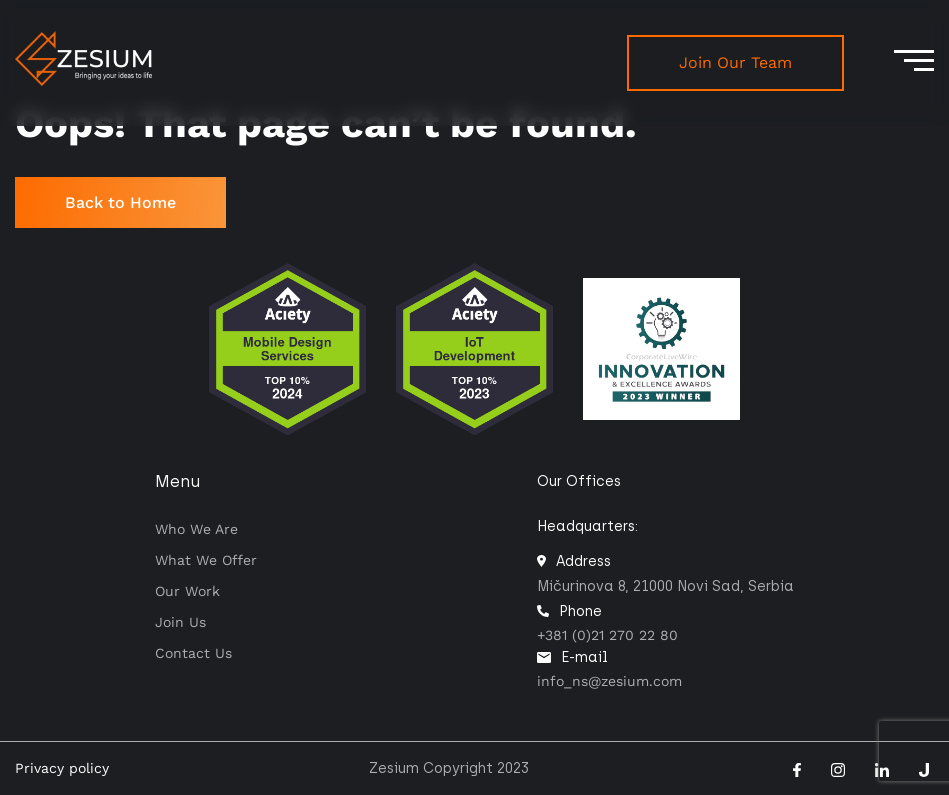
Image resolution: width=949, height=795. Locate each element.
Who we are (196, 529)
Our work (187, 591)
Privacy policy (62, 768)
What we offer (206, 560)
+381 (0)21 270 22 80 (607, 635)
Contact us (193, 653)
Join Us (180, 622)
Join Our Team (735, 62)
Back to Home (120, 202)
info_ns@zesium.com (609, 681)
